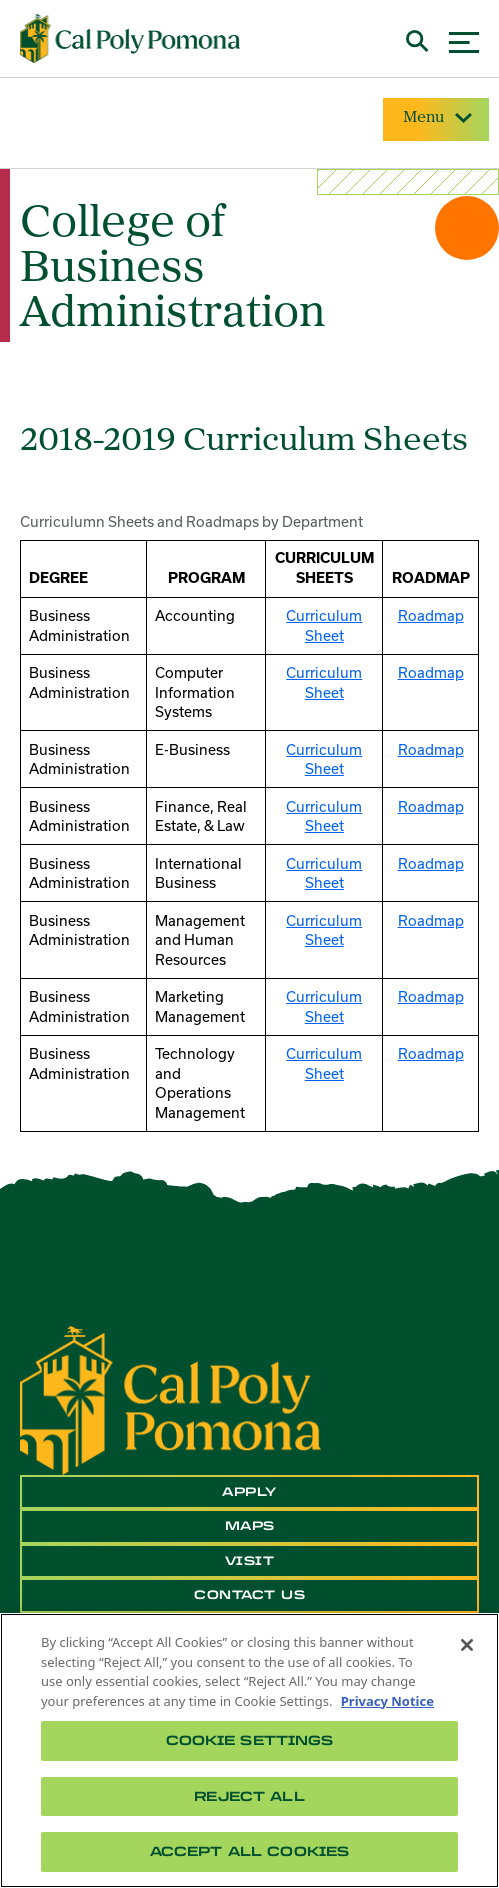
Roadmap (431, 615)
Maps (250, 1526)
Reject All (249, 1796)
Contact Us (249, 1595)
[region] (249, 1750)
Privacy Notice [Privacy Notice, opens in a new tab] (387, 1701)
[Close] (467, 1645)
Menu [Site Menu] (436, 118)
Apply (249, 1492)
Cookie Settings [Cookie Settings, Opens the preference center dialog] (250, 1740)
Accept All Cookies (249, 1851)
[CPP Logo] (170, 1399)
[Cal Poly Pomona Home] (130, 38)
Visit (250, 1561)
